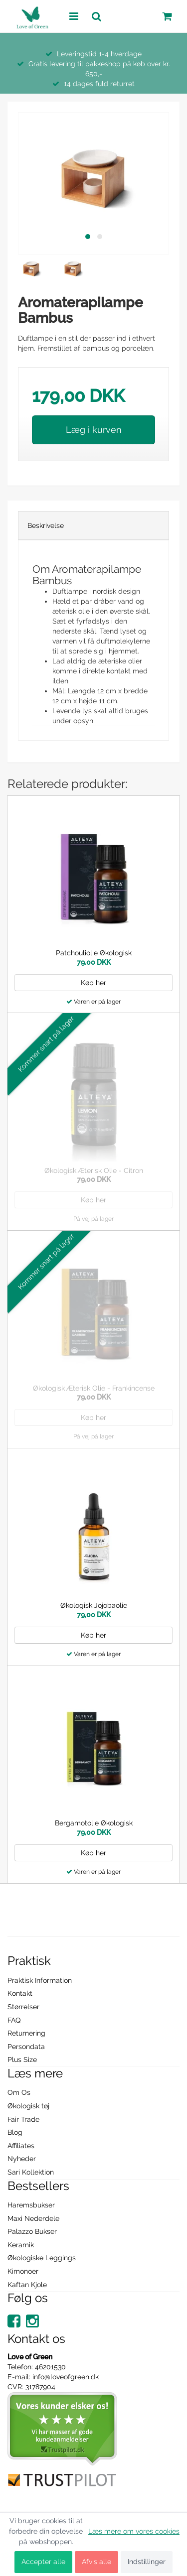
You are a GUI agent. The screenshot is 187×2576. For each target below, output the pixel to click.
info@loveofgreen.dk (65, 2377)
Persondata (26, 2047)
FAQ (13, 2020)
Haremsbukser (31, 2205)
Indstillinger (147, 2562)
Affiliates (20, 2146)
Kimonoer (22, 2271)
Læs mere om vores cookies (134, 2531)
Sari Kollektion (30, 2172)
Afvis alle (96, 2562)
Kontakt (19, 1993)
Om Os (18, 2092)
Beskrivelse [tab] (45, 525)
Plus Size (22, 2059)
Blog (14, 2132)
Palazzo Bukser (32, 2231)
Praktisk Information (39, 1980)
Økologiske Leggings (41, 2258)
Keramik (20, 2245)
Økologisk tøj (28, 2106)
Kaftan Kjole (27, 2285)
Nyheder (21, 2159)
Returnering (26, 2033)
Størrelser (23, 2007)
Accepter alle (43, 2562)
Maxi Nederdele (33, 2218)
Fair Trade (23, 2119)
